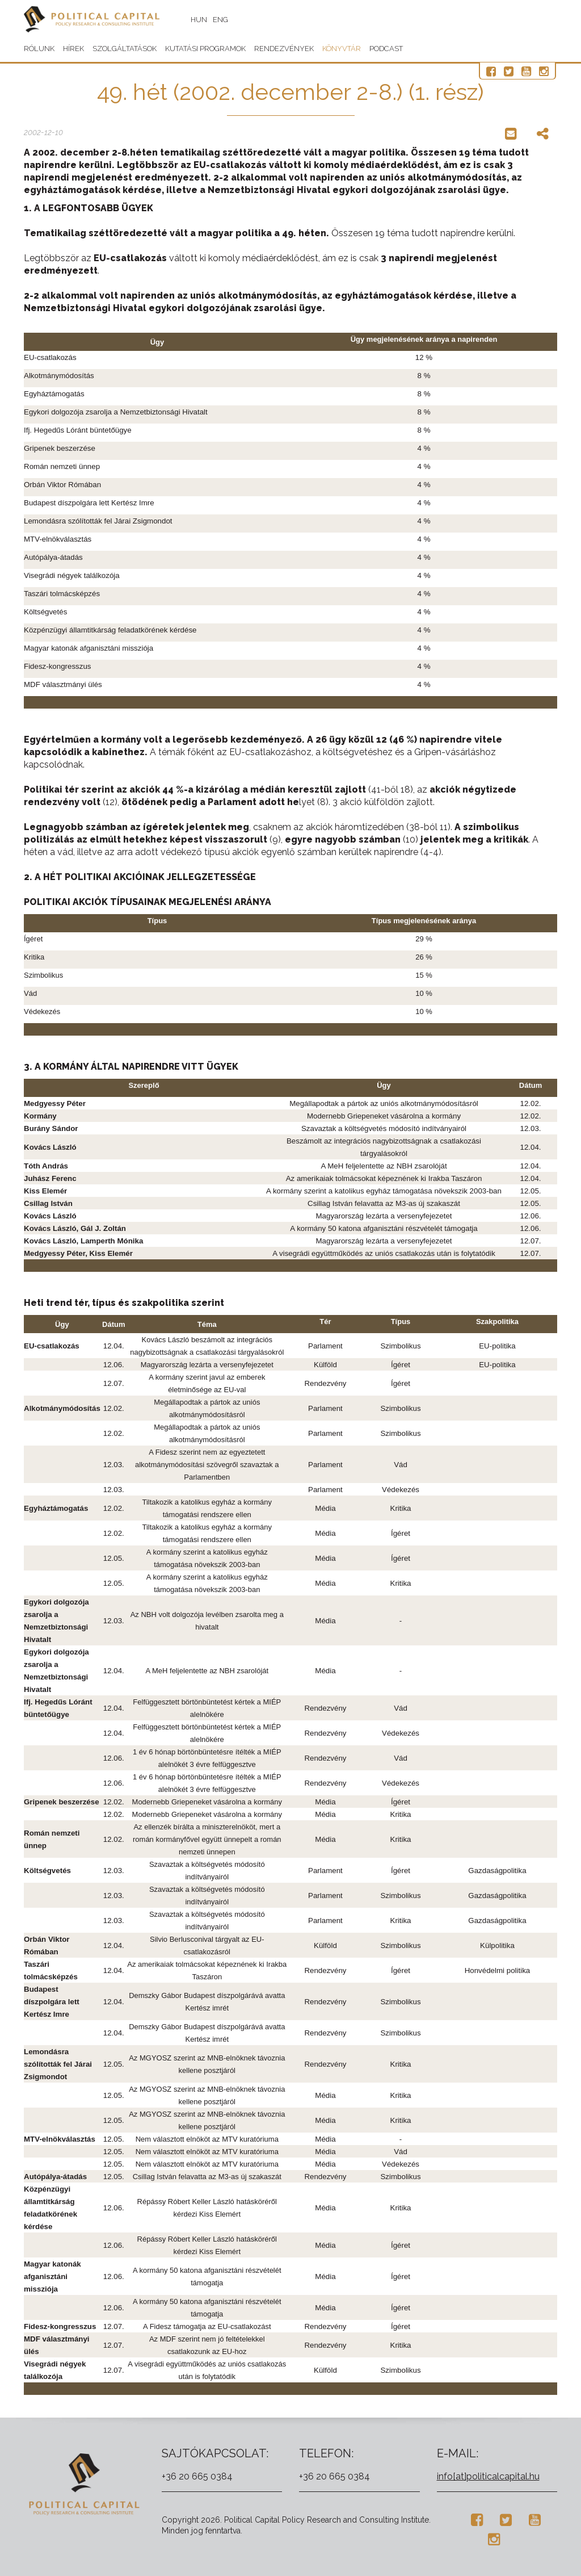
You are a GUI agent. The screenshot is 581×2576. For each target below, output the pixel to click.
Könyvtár (341, 48)
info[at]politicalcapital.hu (488, 2476)
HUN (205, 19)
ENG (226, 19)
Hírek (73, 48)
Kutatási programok (205, 48)
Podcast (386, 48)
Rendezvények (284, 48)
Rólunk (39, 48)
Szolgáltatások (124, 48)
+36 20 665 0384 (197, 2476)
